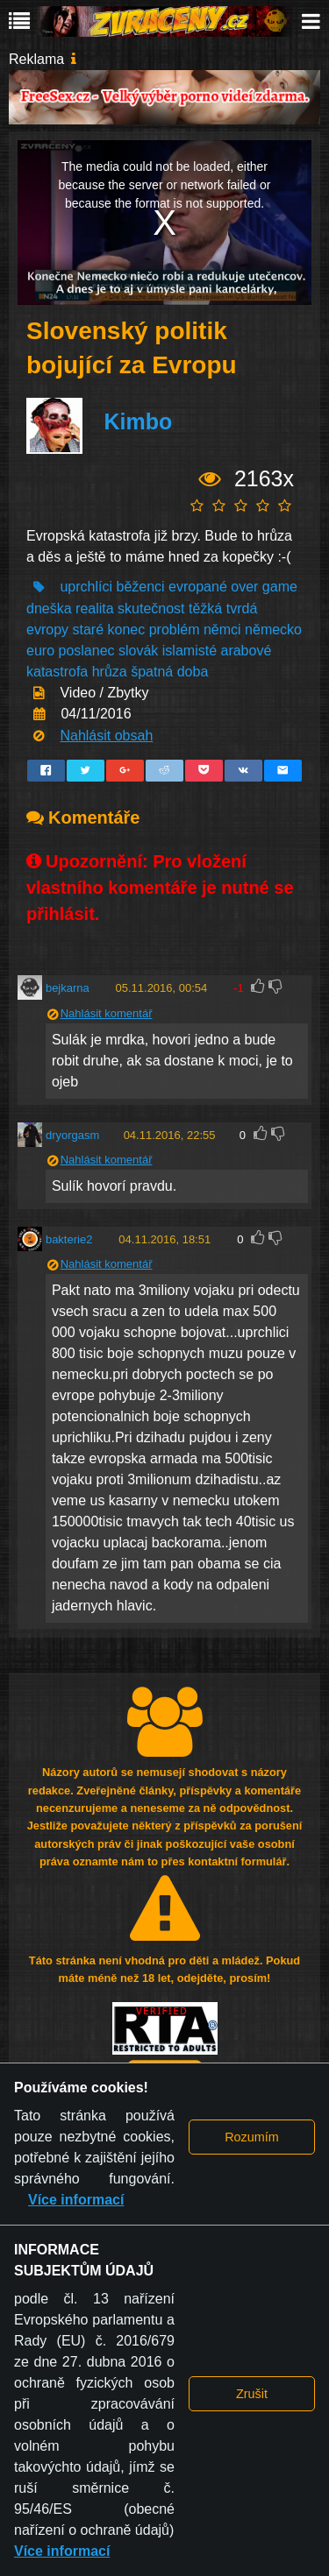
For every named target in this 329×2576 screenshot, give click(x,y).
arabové (245, 650)
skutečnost (151, 608)
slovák (138, 650)
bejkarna (67, 987)
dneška (49, 608)
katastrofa (57, 671)
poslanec (86, 650)
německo (273, 629)
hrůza (109, 671)
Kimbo (138, 422)
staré (88, 629)
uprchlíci (86, 586)
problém (174, 629)
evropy (47, 629)
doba (193, 671)
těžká (205, 608)
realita (94, 608)
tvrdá (242, 608)
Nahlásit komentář (107, 1013)
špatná (152, 671)
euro (40, 650)
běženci (140, 586)
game (279, 586)
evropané (197, 586)
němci (222, 629)
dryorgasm (72, 1135)
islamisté (189, 650)
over (244, 586)
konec (127, 629)
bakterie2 (69, 1239)
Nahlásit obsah (106, 735)
